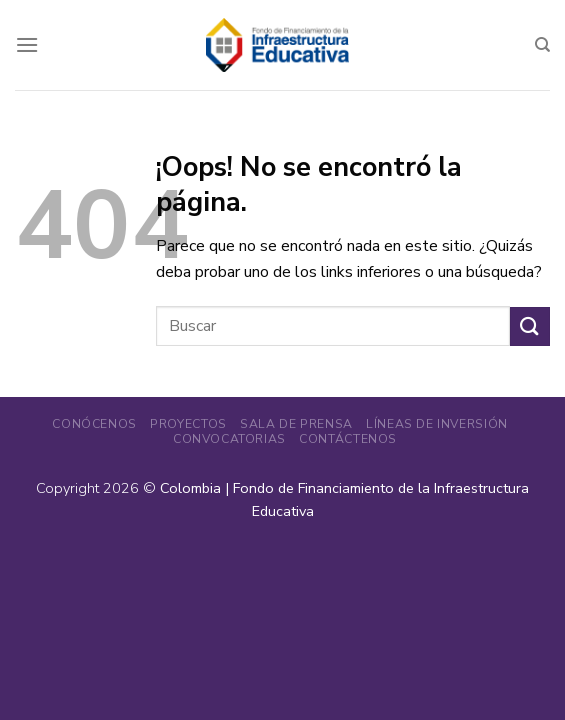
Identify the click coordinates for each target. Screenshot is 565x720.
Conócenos (94, 424)
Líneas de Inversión (437, 424)
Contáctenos (348, 439)
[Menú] (27, 44)
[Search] (542, 45)
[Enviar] (530, 326)
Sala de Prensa (296, 424)
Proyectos (188, 424)
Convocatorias (229, 439)
